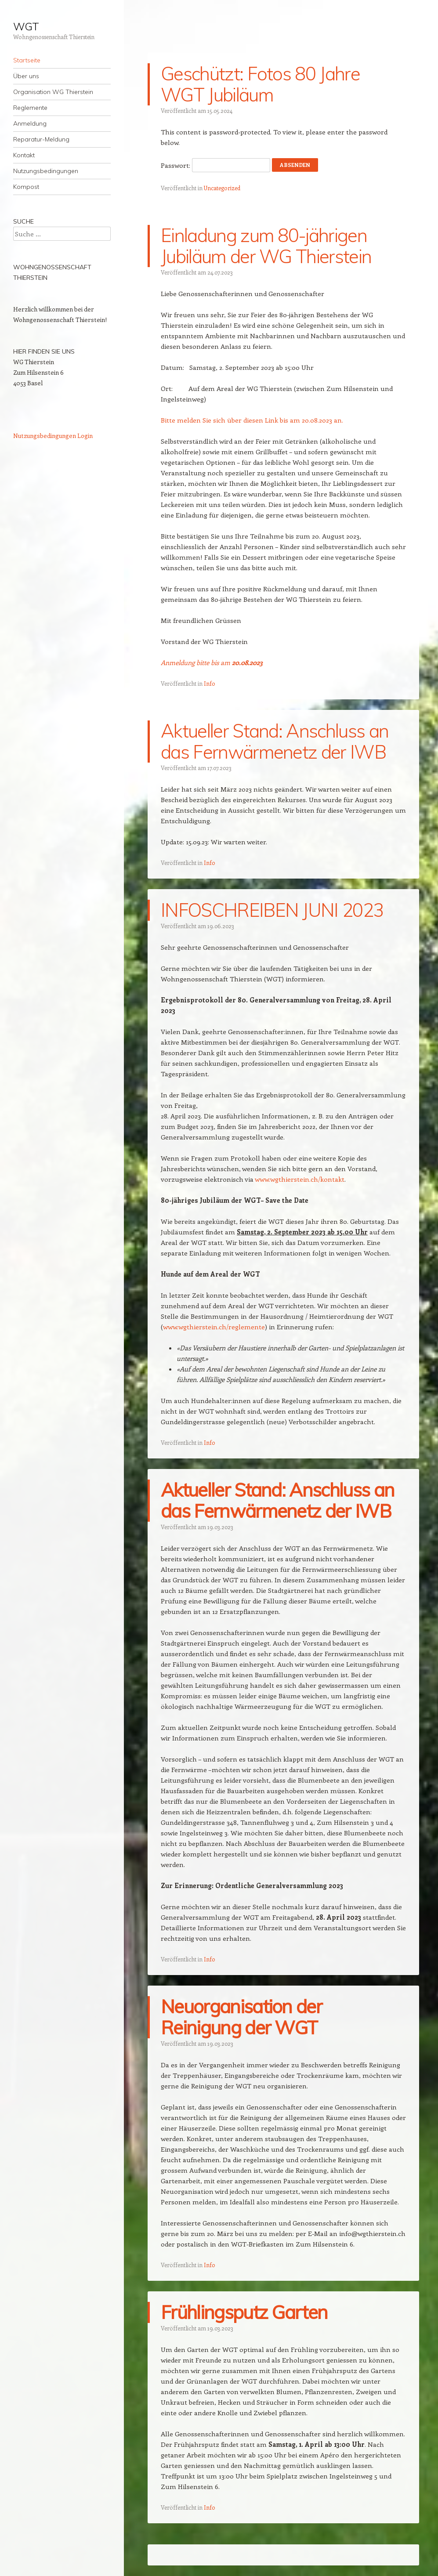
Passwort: (215, 165)
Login (85, 435)
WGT (26, 26)
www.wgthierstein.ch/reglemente (214, 1326)
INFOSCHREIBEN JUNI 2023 (272, 910)
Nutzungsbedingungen (45, 171)
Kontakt (24, 155)
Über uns (26, 76)
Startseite (26, 60)
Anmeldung (30, 123)
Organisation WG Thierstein (53, 92)
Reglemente (30, 108)
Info (209, 683)
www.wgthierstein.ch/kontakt (299, 1179)
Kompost (26, 187)
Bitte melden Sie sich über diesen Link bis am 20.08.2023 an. (252, 420)
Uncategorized (222, 188)
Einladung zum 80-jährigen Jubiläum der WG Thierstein (266, 246)
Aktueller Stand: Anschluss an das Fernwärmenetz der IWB (274, 741)
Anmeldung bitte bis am (212, 662)
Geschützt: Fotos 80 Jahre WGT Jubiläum (260, 84)
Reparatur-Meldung (41, 139)
